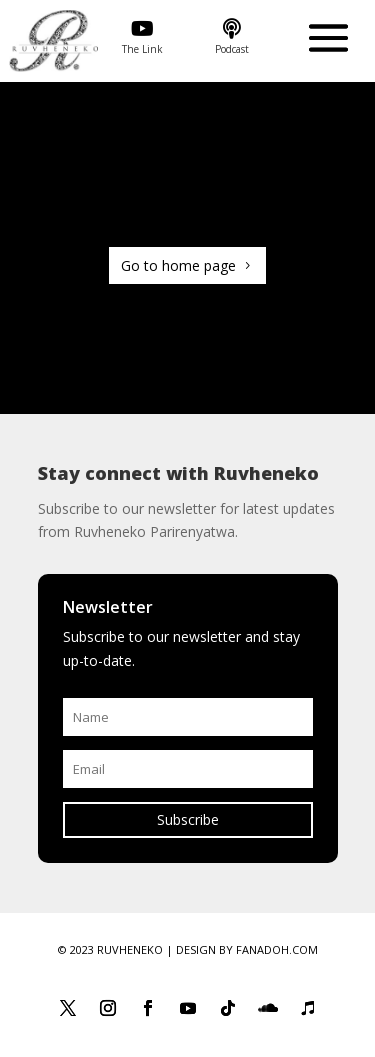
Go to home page (178, 265)
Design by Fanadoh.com (247, 949)
